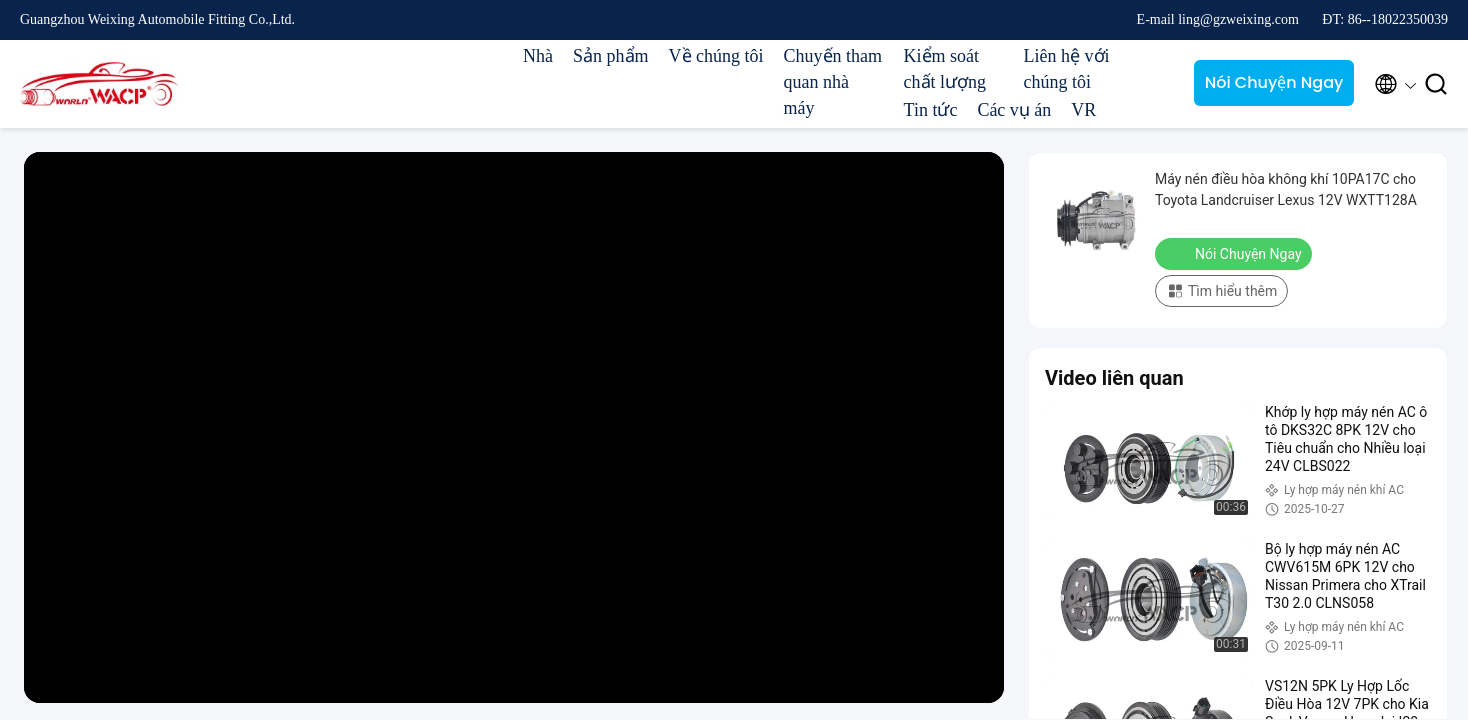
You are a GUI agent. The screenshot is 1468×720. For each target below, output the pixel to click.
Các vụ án (1014, 110)
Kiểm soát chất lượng (945, 69)
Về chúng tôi (716, 56)
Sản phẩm (611, 56)
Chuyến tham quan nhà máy (833, 82)
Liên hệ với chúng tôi (1067, 69)
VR (1083, 110)
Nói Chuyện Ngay (1274, 82)
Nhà (538, 56)
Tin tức (931, 110)
